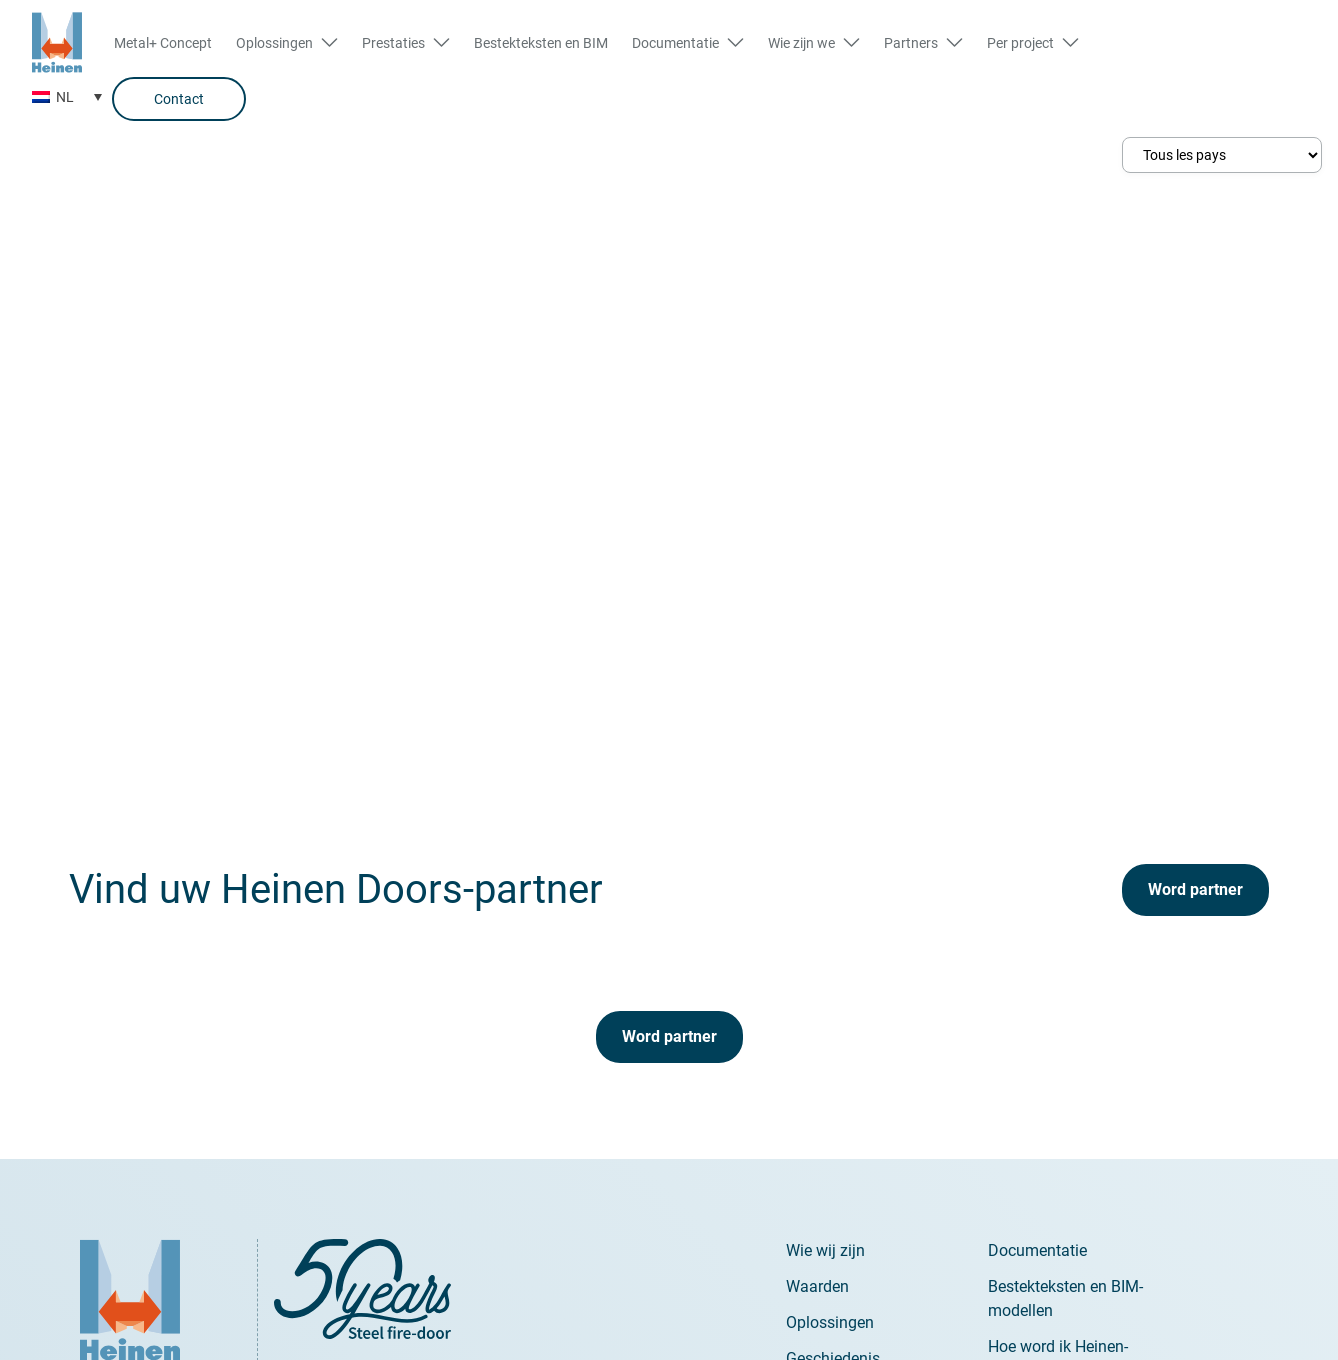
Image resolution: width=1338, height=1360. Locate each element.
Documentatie (1037, 1250)
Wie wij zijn (825, 1250)
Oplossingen (830, 1322)
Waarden (817, 1286)
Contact (179, 99)
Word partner (1195, 889)
